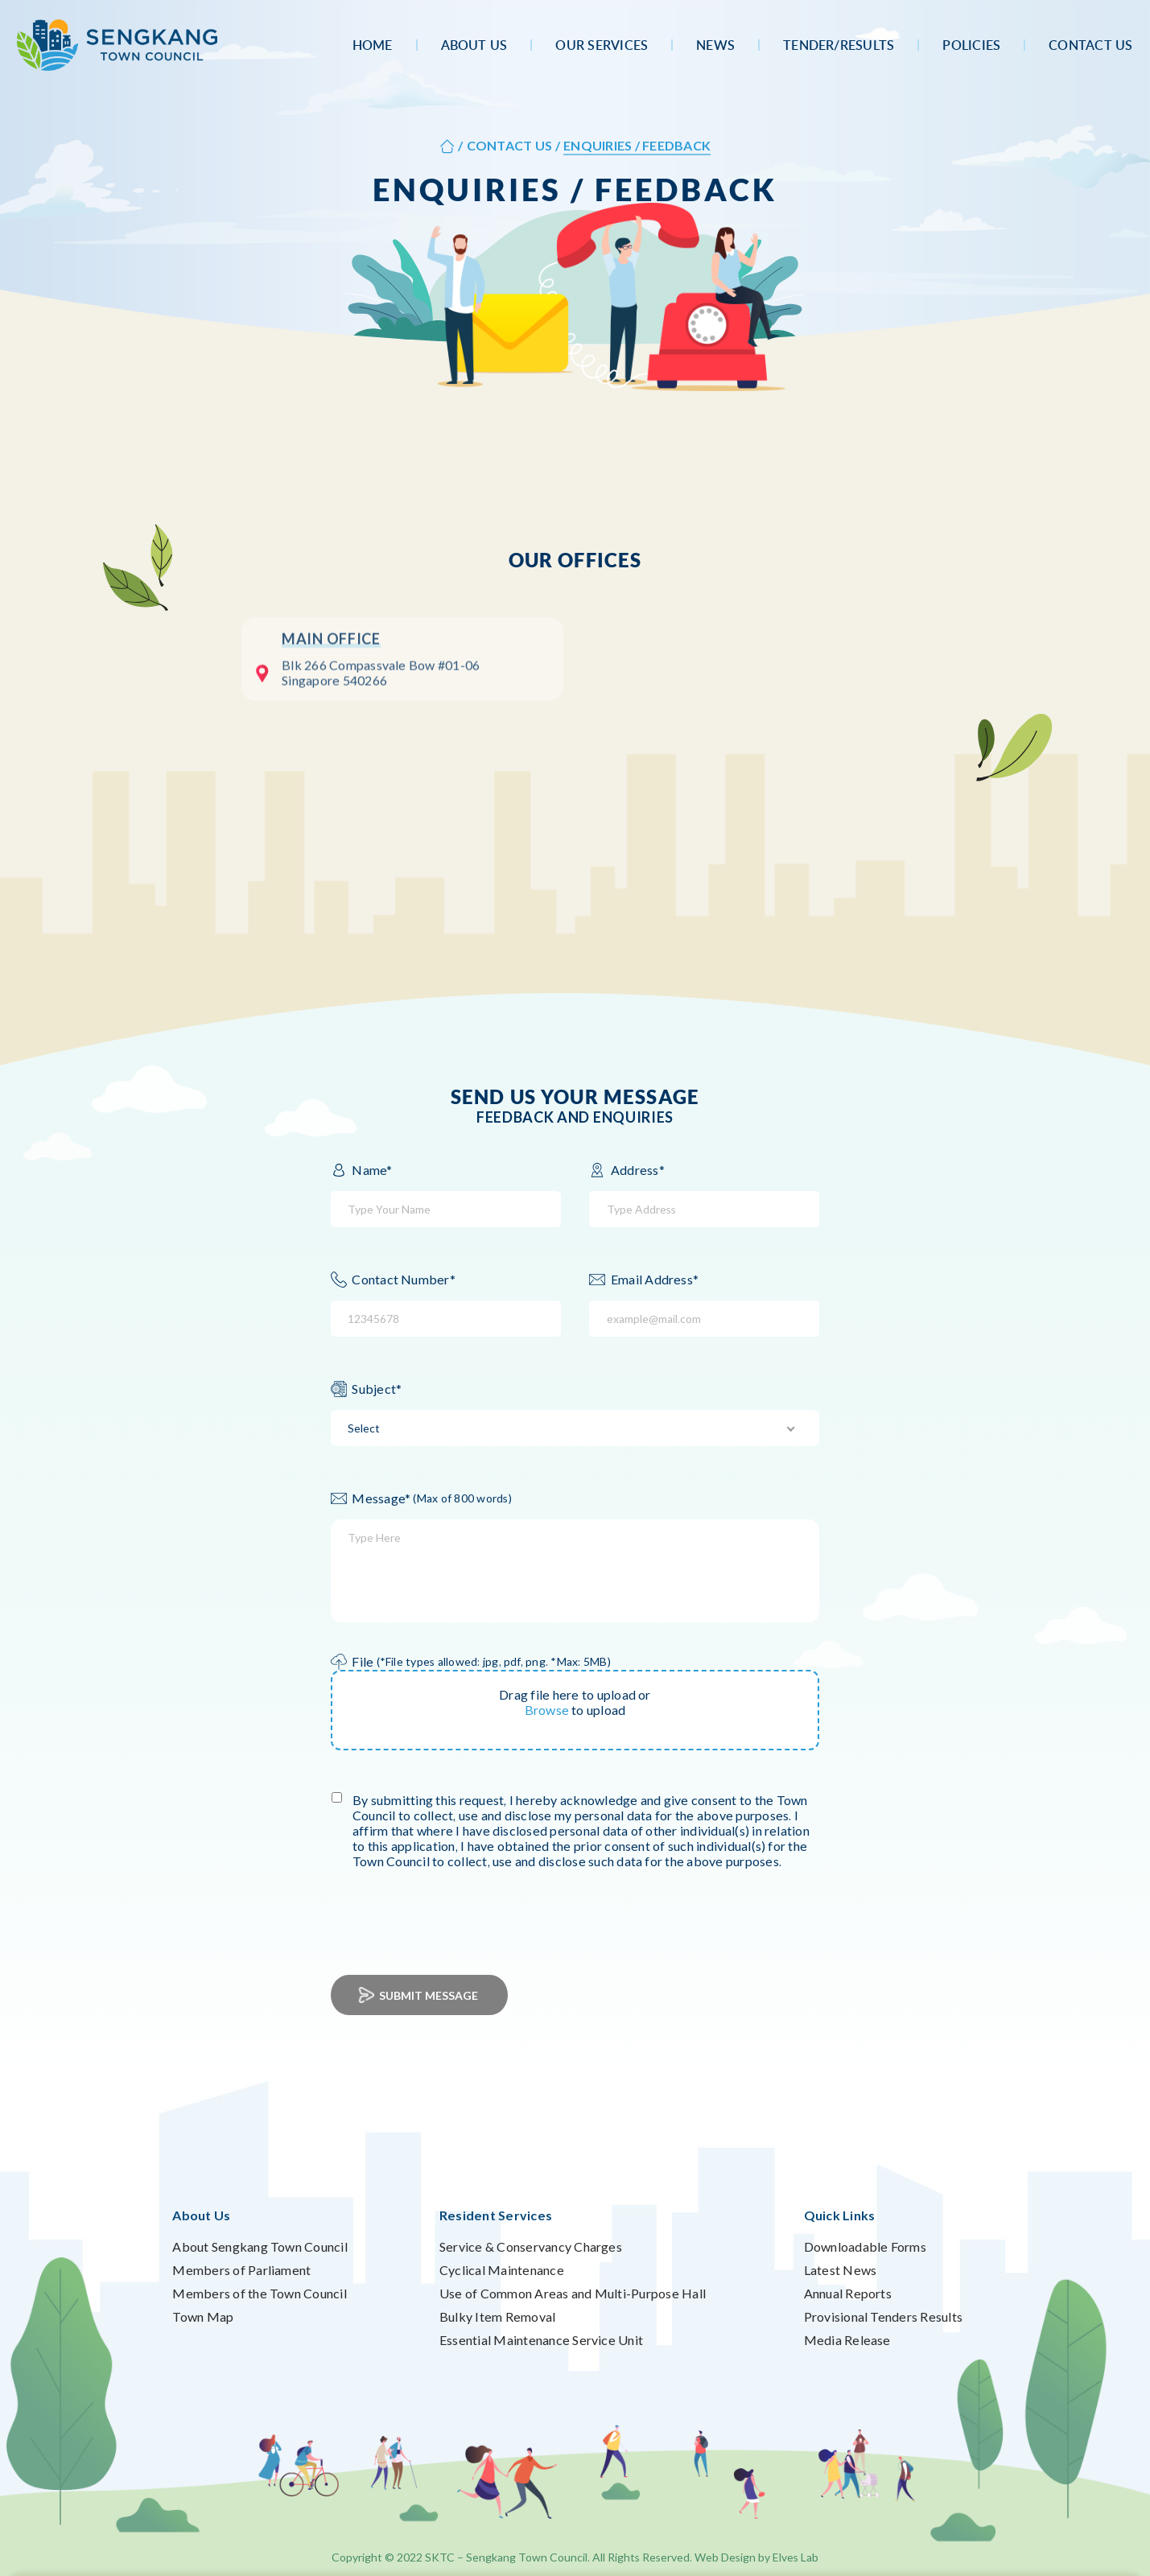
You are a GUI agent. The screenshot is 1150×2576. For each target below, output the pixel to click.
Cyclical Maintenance (501, 2269)
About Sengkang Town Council (259, 2246)
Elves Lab (795, 2557)
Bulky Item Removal (497, 2316)
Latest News (840, 2269)
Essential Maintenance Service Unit (541, 2339)
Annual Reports (848, 2293)
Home (372, 45)
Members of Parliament (241, 2269)
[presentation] (462, 1909)
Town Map (202, 2316)
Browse (547, 1709)
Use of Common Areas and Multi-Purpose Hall (572, 2293)
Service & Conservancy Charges (530, 2246)
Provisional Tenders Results (883, 2316)
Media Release (847, 2339)
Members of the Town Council (259, 2293)
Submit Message (419, 1995)
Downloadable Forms (865, 2246)
